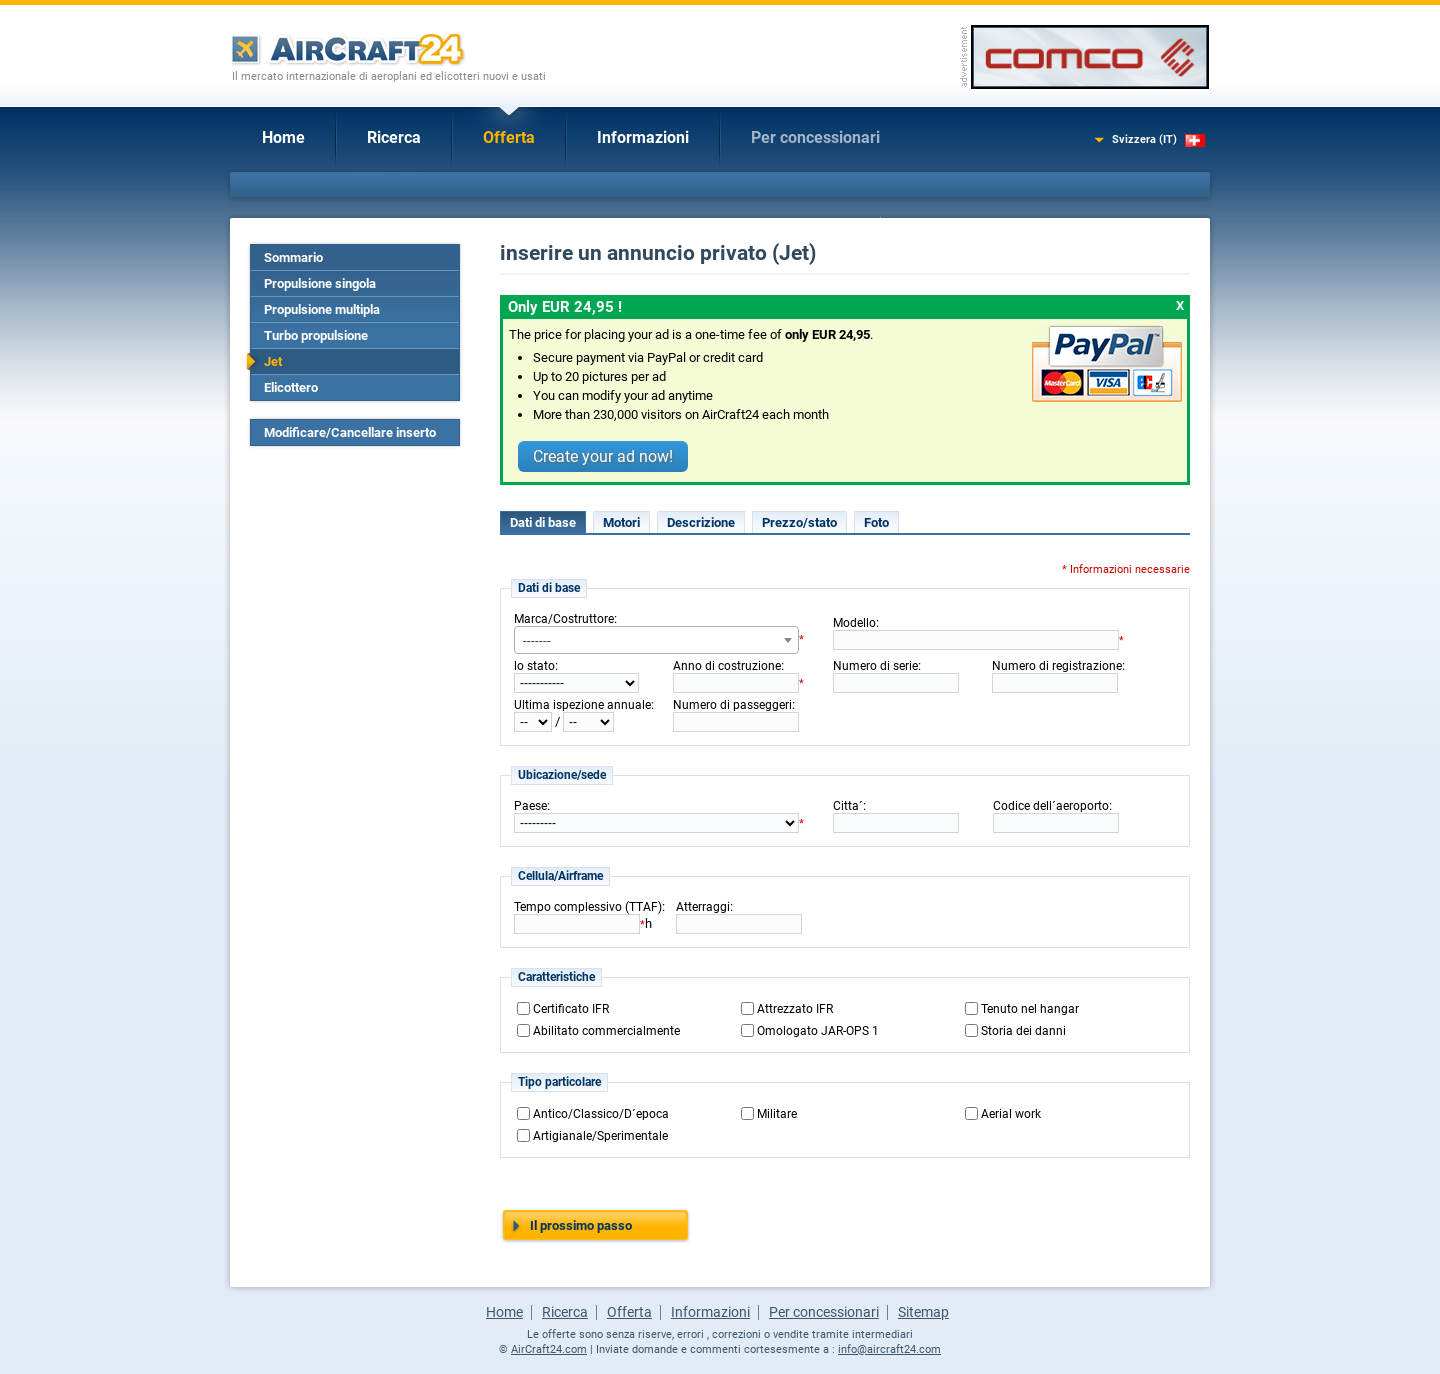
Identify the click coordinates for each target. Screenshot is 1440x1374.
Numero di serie (875, 666)
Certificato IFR (571, 1009)
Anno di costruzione (727, 666)
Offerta (509, 137)
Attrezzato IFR (795, 1009)
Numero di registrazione (1057, 666)
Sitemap (923, 1312)
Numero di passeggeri (732, 705)
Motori (621, 522)
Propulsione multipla (322, 309)
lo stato (534, 666)
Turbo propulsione (316, 335)
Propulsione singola (320, 283)
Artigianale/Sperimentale (600, 1136)
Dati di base (543, 522)
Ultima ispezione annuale (582, 705)
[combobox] (656, 640)
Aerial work (1011, 1114)
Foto (876, 522)
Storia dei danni (1023, 1031)
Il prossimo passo (581, 1225)
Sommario (293, 257)
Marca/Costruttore (564, 619)
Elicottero (291, 387)
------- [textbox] (537, 640)
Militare (777, 1114)
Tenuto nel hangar (1030, 1009)
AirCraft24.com (549, 1349)
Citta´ (848, 806)
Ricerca (394, 137)
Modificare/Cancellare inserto (350, 432)
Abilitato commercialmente (606, 1031)
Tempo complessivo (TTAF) (588, 907)
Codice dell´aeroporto (1051, 806)
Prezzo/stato (799, 522)
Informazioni (643, 137)
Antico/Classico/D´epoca (601, 1114)
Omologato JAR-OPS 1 (818, 1031)
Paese (530, 806)
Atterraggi (703, 907)
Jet (273, 361)
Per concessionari (815, 137)
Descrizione (701, 522)
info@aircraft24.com (889, 1349)
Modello (854, 623)
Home (283, 137)
